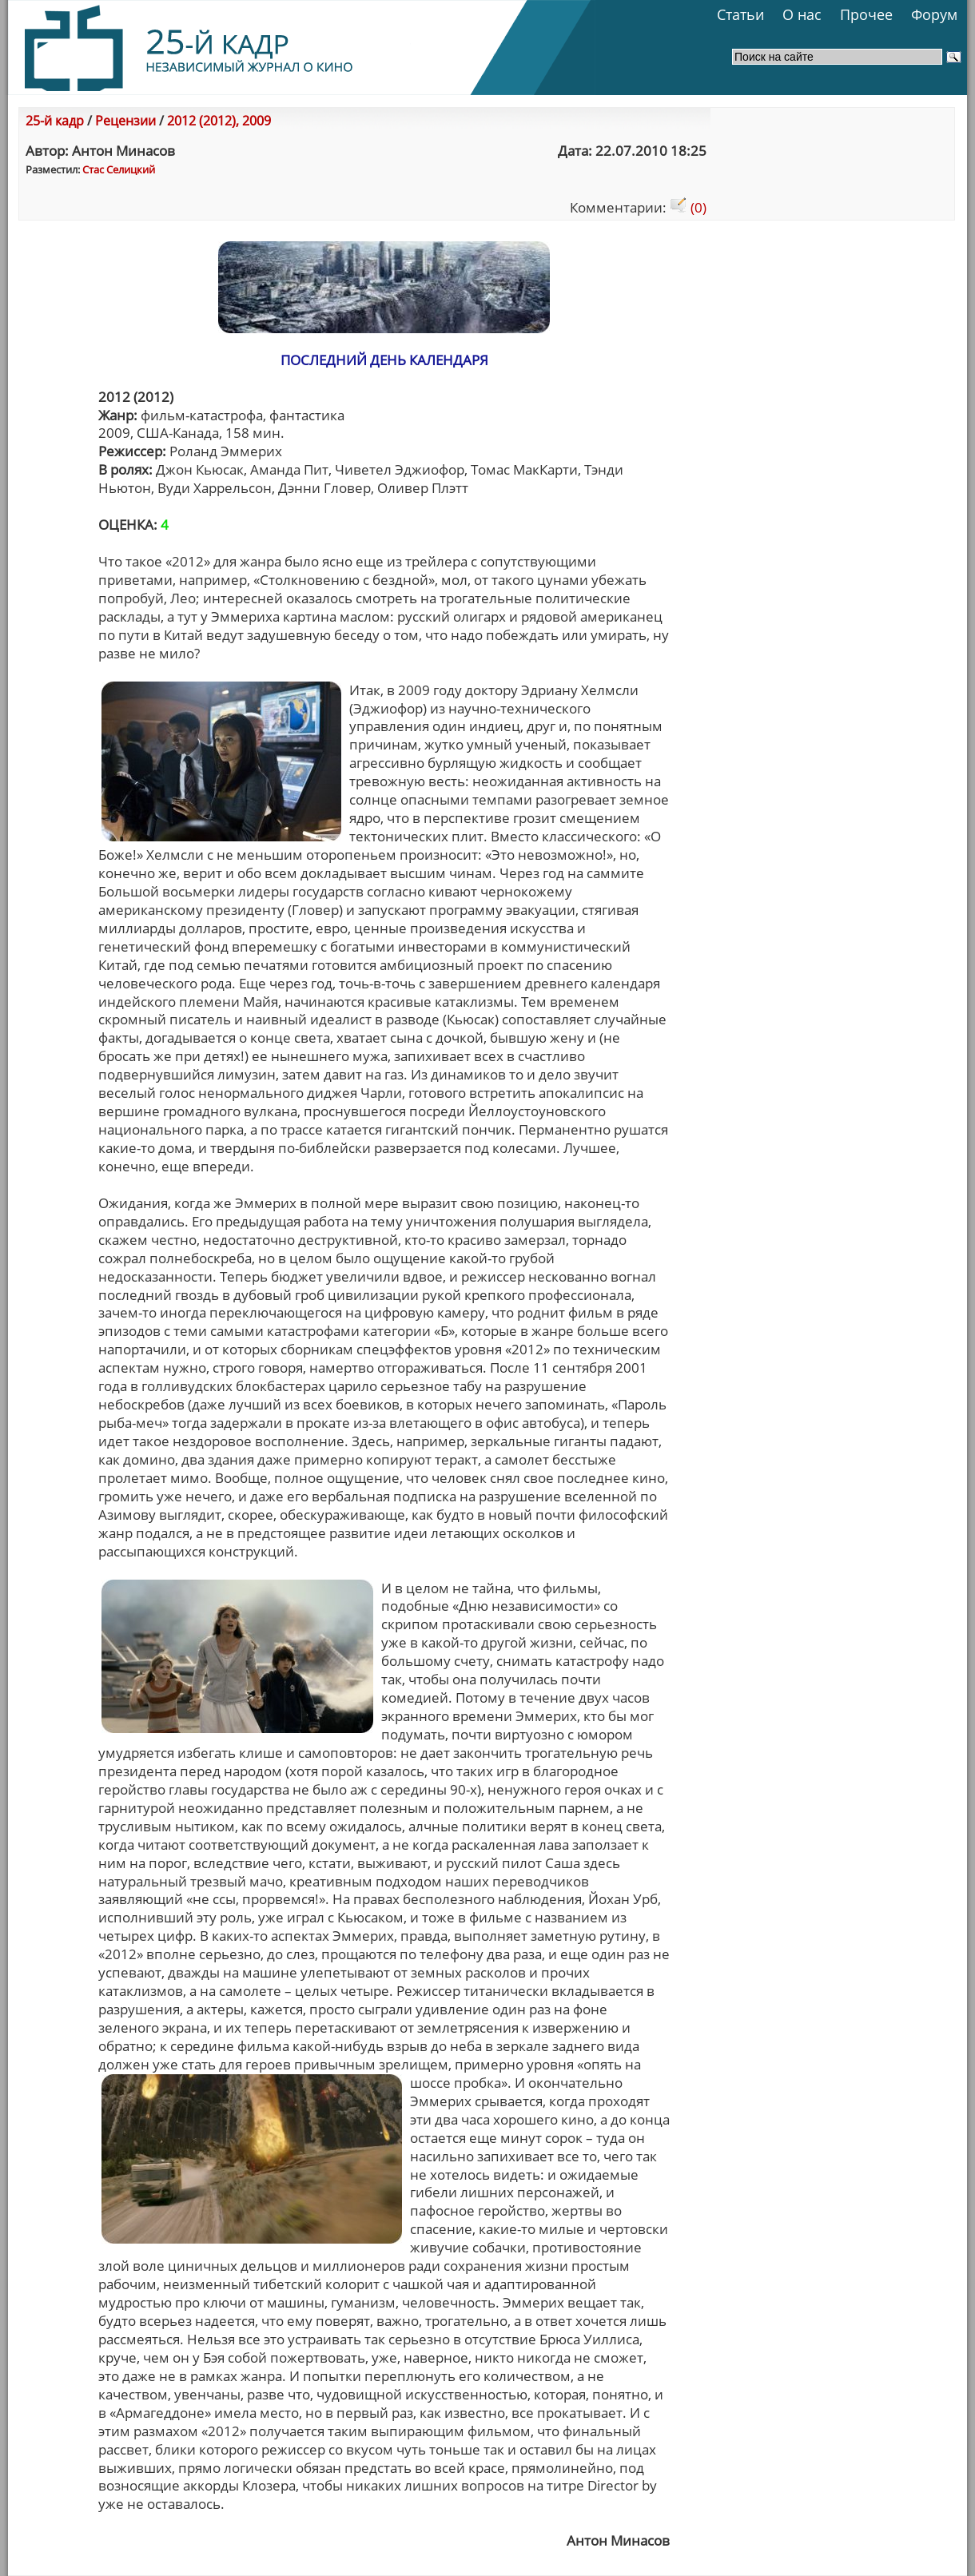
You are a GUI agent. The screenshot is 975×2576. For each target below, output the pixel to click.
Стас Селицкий (118, 169)
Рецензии (125, 120)
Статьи (740, 14)
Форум (934, 14)
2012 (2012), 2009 (219, 120)
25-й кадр (55, 120)
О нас (802, 14)
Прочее (866, 14)
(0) (688, 207)
